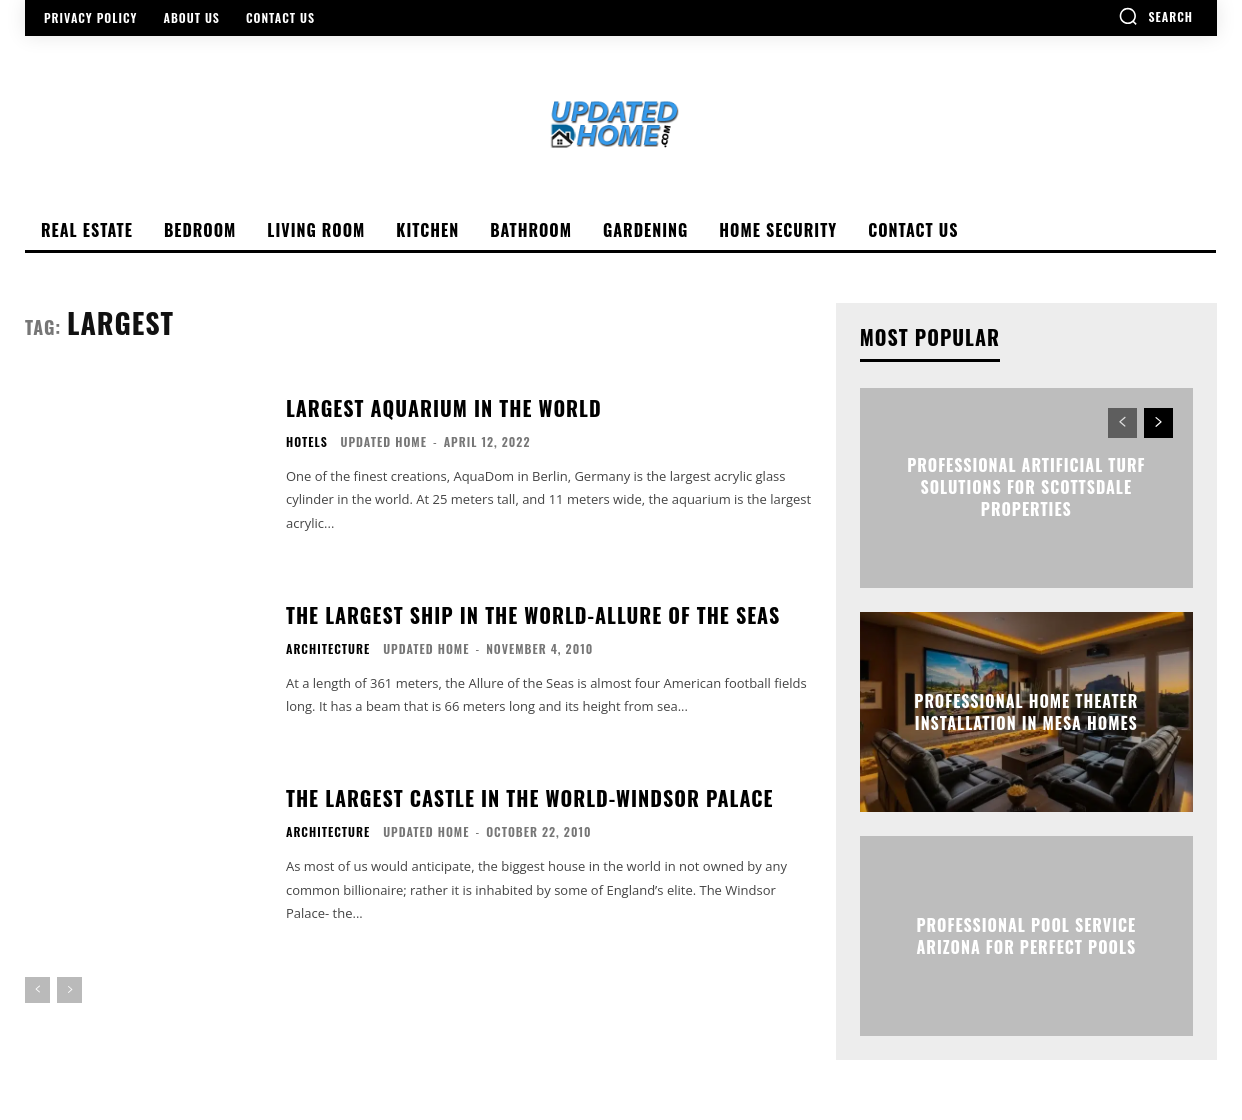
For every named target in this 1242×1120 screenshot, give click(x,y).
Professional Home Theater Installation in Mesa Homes (1026, 711)
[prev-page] (37, 990)
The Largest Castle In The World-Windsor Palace (529, 798)
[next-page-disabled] (69, 990)
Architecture (328, 649)
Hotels (307, 442)
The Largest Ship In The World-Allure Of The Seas (533, 615)
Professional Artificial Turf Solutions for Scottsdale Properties (1026, 487)
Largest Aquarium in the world (444, 408)
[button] (1155, 16)
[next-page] (1158, 423)
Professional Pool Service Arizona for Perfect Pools (1026, 935)
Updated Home (384, 441)
